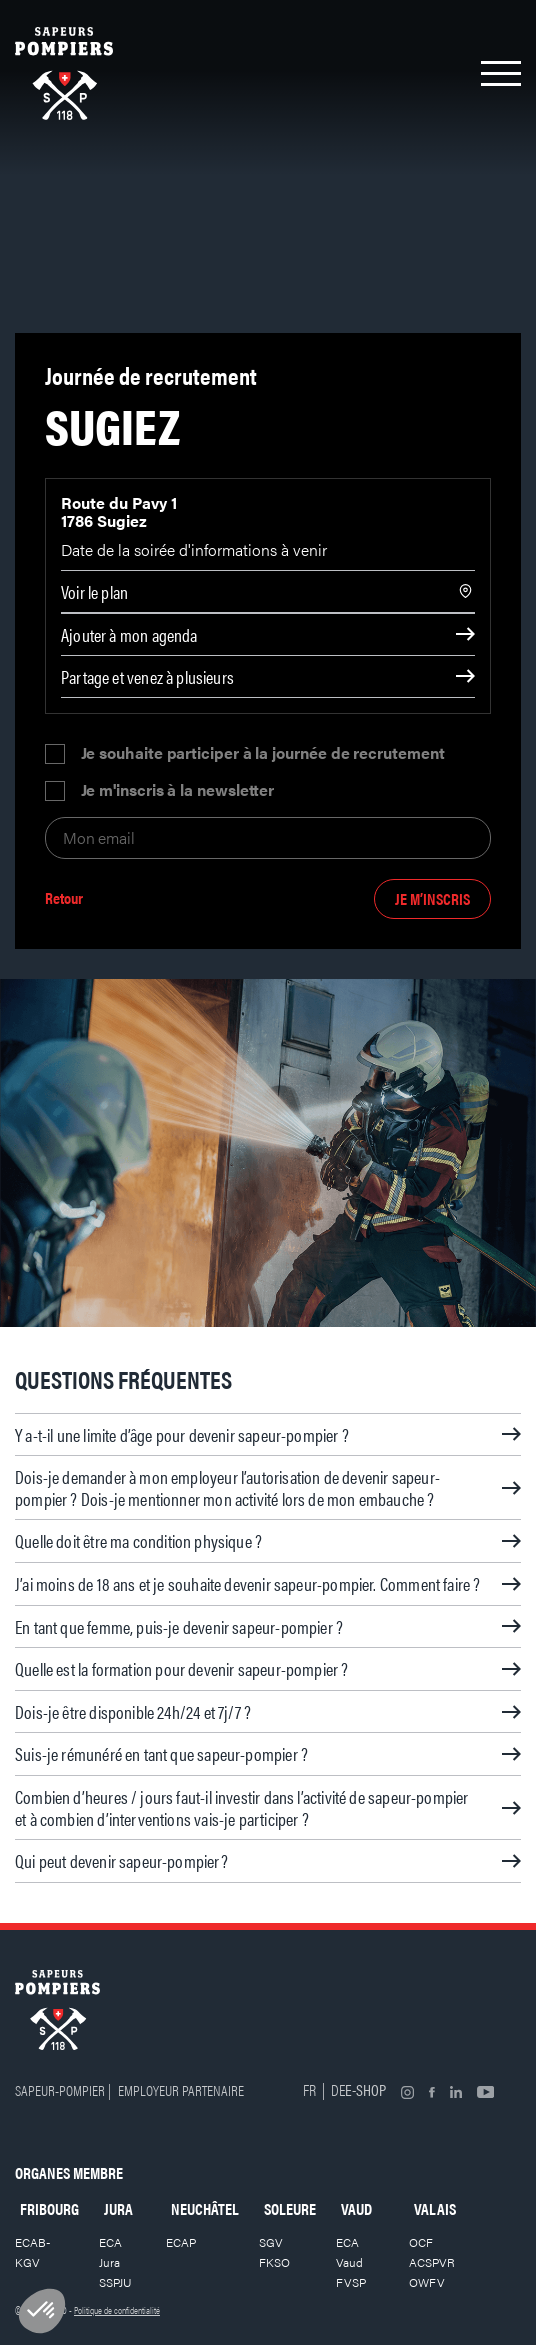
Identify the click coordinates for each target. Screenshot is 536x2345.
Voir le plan (94, 591)
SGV (271, 2242)
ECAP (181, 2242)
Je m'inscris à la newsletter (178, 791)
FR (309, 2089)
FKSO (274, 2262)
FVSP (351, 2282)
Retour (64, 898)
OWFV (427, 2282)
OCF (421, 2242)
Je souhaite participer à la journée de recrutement (263, 754)
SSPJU (115, 2282)
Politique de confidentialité (117, 2310)
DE (338, 2089)
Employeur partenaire (181, 2089)
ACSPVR (432, 2262)
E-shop (365, 2089)
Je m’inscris (432, 898)
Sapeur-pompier (60, 2089)
